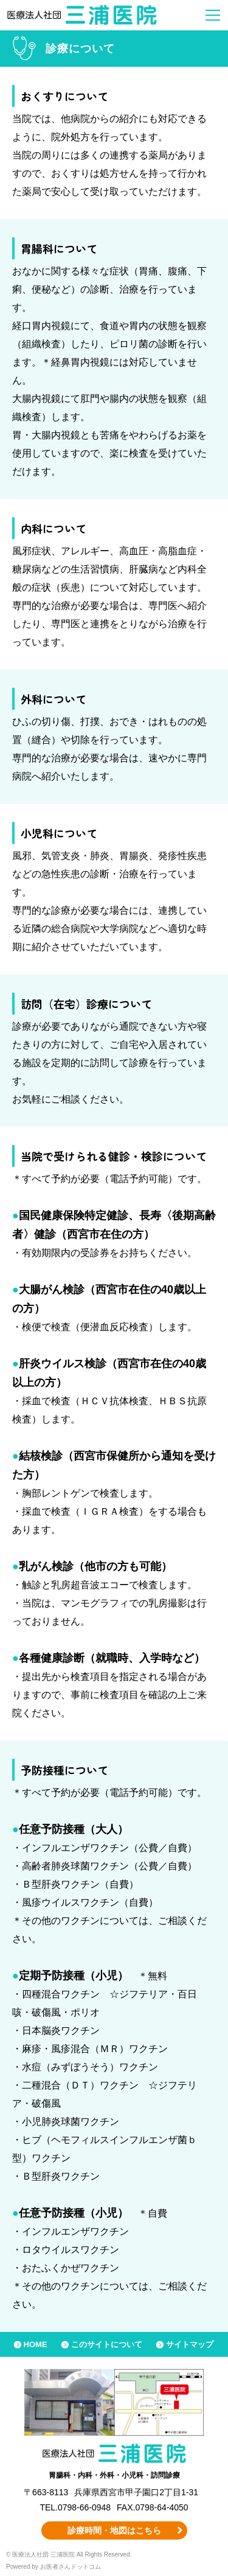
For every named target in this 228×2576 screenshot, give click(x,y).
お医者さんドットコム (70, 2566)
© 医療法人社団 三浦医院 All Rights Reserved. (68, 2554)
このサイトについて (106, 2344)
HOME (35, 2344)
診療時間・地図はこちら (114, 2530)
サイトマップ (189, 2344)
